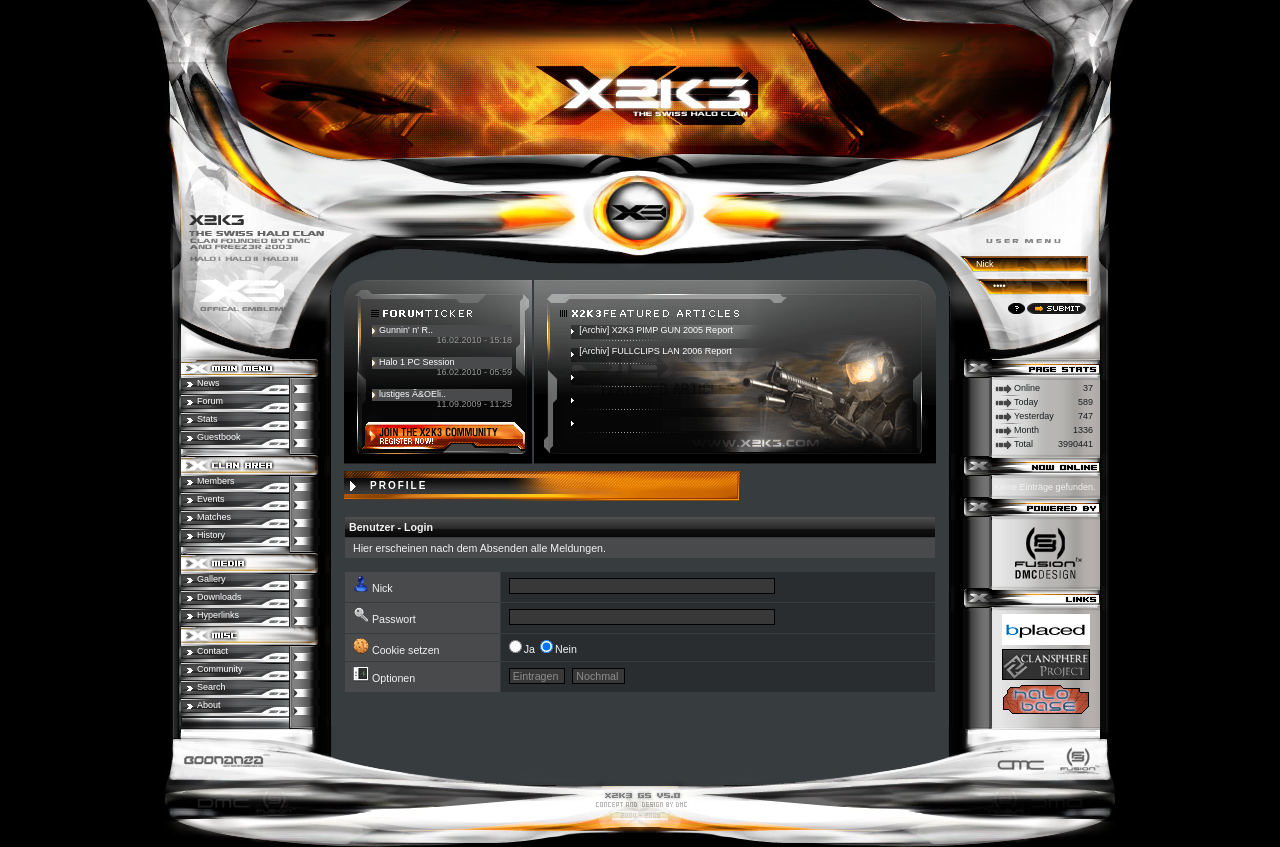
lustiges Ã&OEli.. (412, 394)
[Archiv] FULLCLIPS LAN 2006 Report (655, 351)
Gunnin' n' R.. (406, 330)
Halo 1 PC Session (417, 362)
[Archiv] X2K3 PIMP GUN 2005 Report (655, 330)
